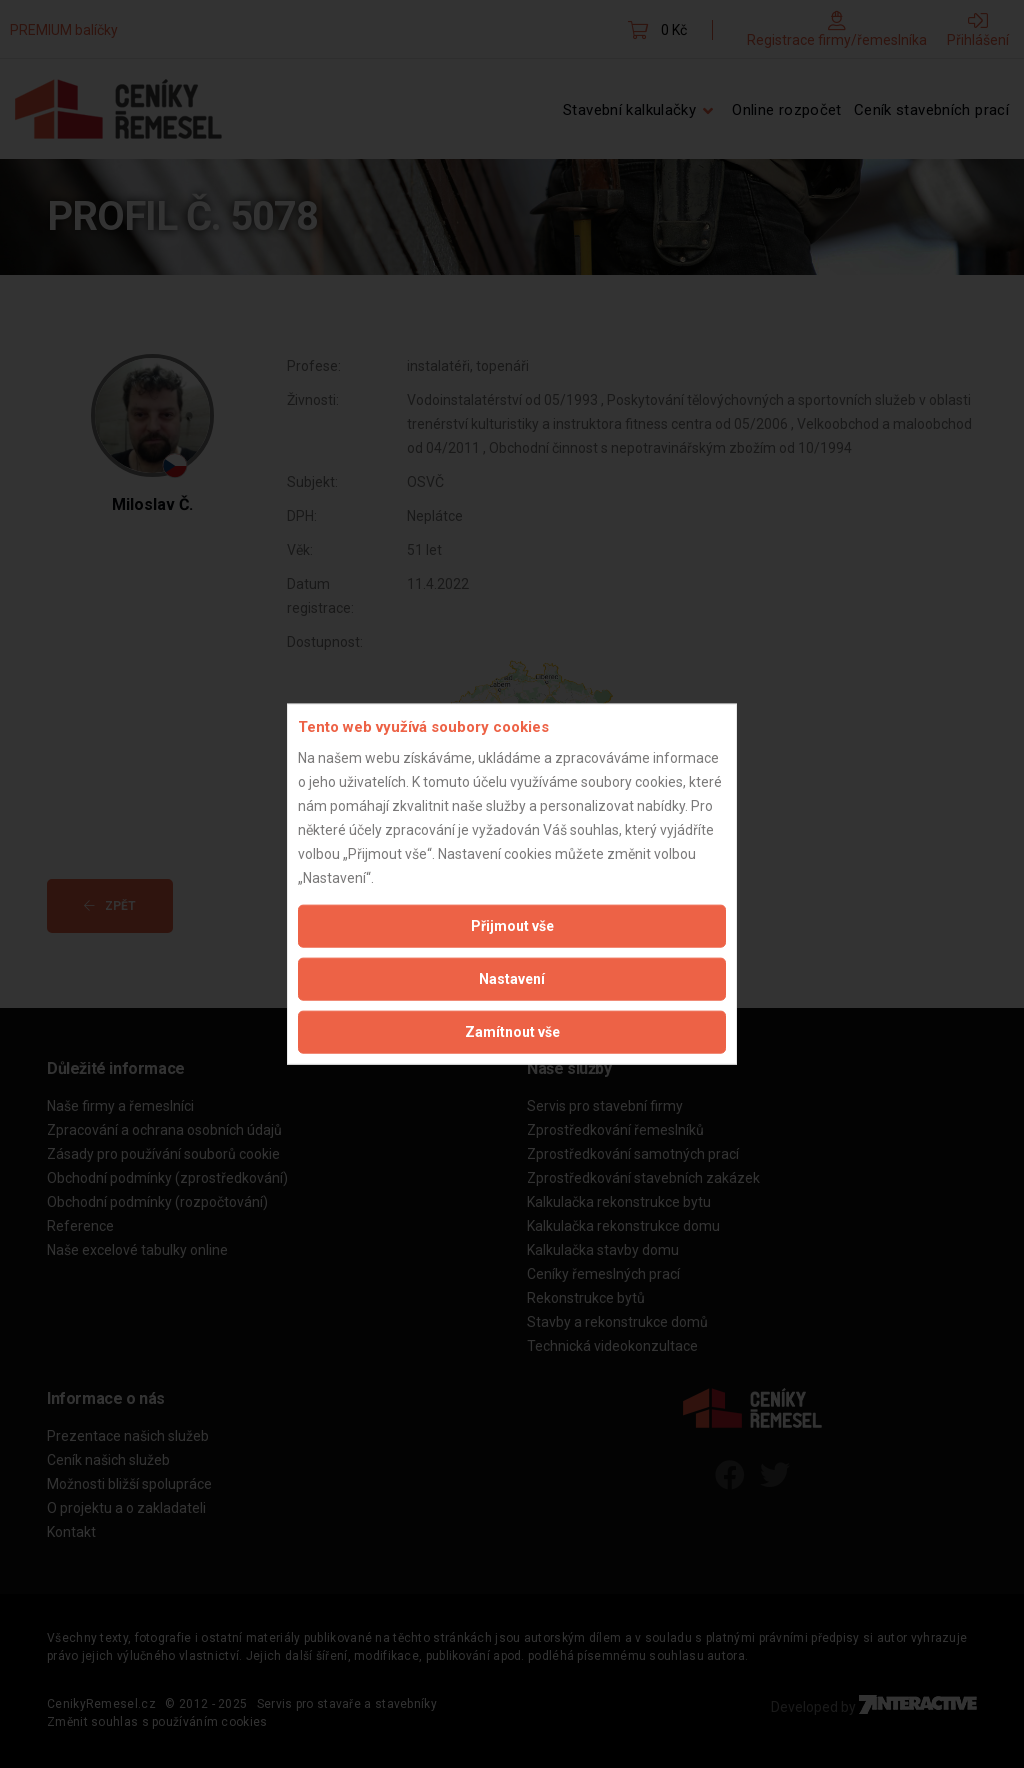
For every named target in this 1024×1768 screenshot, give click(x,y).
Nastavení (512, 978)
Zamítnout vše (512, 1031)
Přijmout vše (512, 925)
